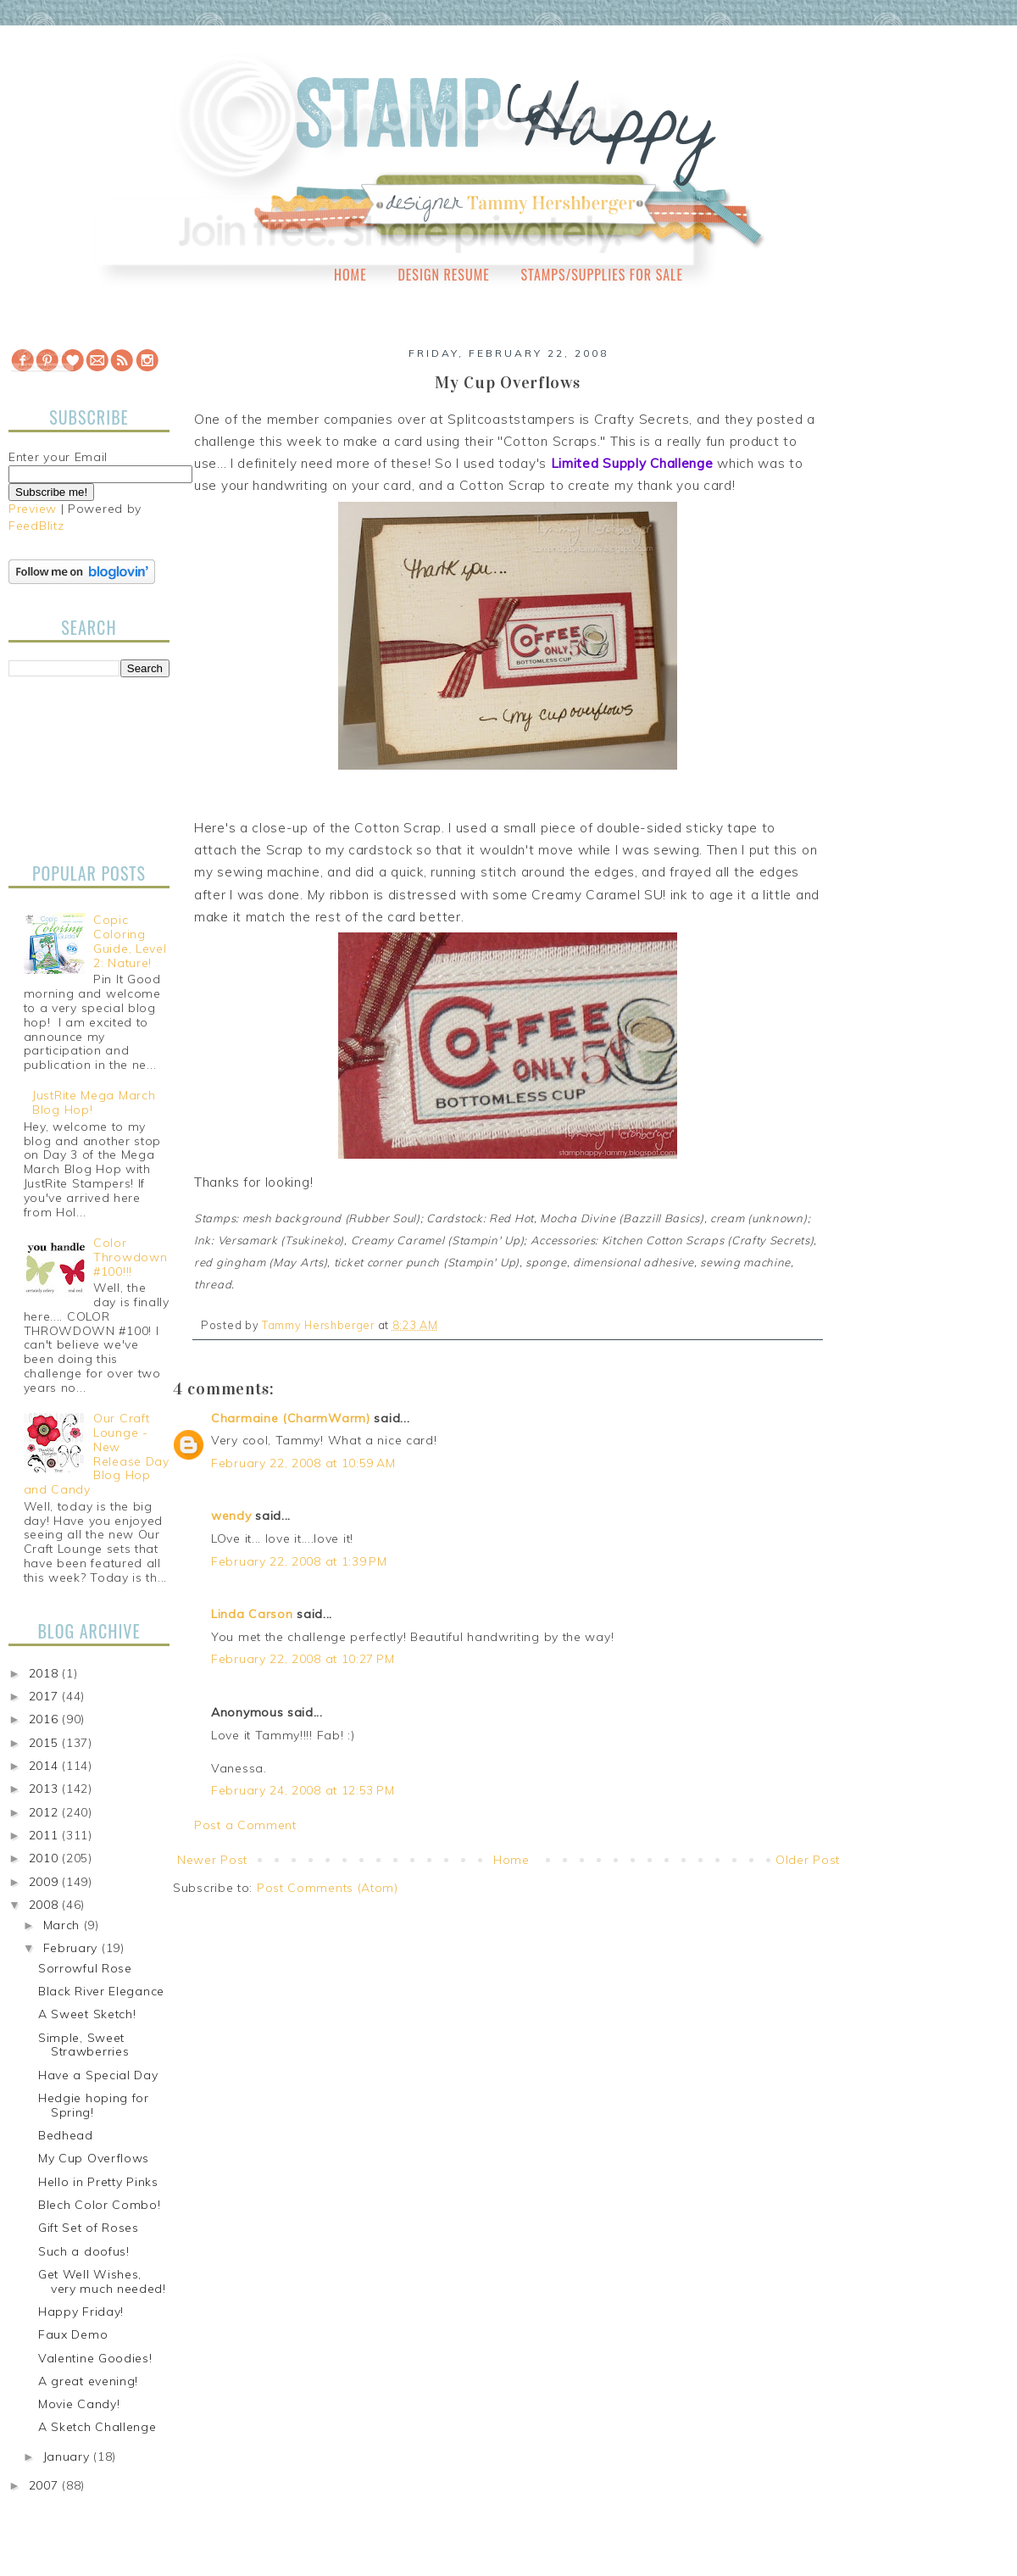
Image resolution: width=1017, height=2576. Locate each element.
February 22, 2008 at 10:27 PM (302, 1658)
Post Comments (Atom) (327, 1887)
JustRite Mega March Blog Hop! (93, 1102)
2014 (46, 1765)
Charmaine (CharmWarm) (290, 1418)
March (63, 1925)
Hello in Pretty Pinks (98, 2181)
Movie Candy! (78, 2404)
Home (350, 274)
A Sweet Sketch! (87, 2014)
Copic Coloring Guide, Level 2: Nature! (129, 941)
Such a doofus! (84, 2251)
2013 (46, 1788)
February (72, 1948)
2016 (46, 1719)
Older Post (807, 1859)
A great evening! (88, 2381)
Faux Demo (73, 2334)
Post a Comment (245, 1825)
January (68, 2456)
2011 (46, 1835)
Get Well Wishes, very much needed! (102, 2281)
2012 (46, 1812)
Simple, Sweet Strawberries (83, 2045)
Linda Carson (251, 1614)
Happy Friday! (81, 2311)
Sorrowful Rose (85, 1968)
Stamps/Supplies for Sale (601, 274)
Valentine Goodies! (95, 2358)
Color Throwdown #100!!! (130, 1257)
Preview (32, 508)
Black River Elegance (101, 1991)
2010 (46, 1858)
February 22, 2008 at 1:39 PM (299, 1561)
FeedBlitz (36, 525)
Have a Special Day (98, 2075)
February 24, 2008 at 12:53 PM (302, 1790)
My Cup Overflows (93, 2158)
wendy (231, 1515)
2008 (46, 1904)
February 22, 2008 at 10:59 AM (303, 1463)
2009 (46, 1881)
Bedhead (65, 2135)
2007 (46, 2485)
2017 (46, 1696)
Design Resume (443, 274)
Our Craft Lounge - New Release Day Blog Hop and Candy (97, 1453)
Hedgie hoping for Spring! (93, 2105)
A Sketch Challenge (97, 2426)
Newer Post (212, 1859)
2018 (46, 1673)
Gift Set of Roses (88, 2227)
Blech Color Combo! (99, 2204)
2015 (46, 1742)
